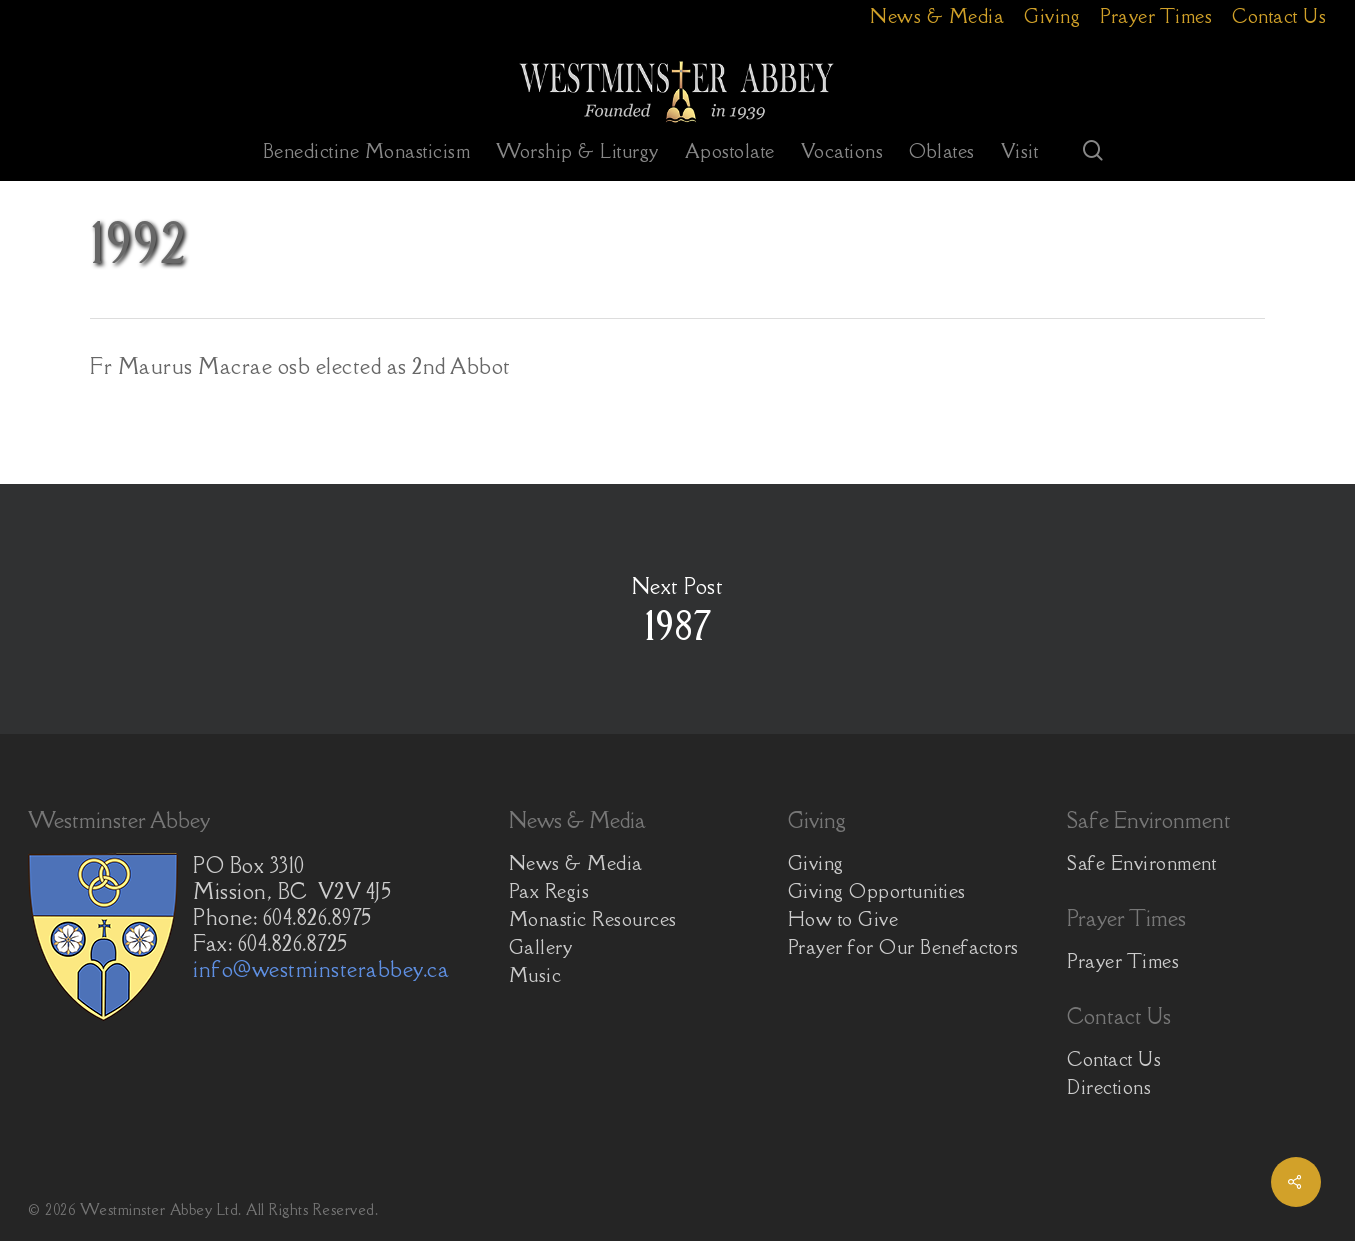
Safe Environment (1141, 863)
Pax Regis (549, 891)
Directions (1109, 1087)
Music (535, 975)
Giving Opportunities (877, 891)
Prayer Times (1123, 961)
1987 (677, 609)
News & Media (576, 863)
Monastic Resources (593, 919)
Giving (816, 863)
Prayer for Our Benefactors (903, 947)
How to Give (843, 919)
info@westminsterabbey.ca (321, 969)
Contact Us (1114, 1059)
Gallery (541, 947)
